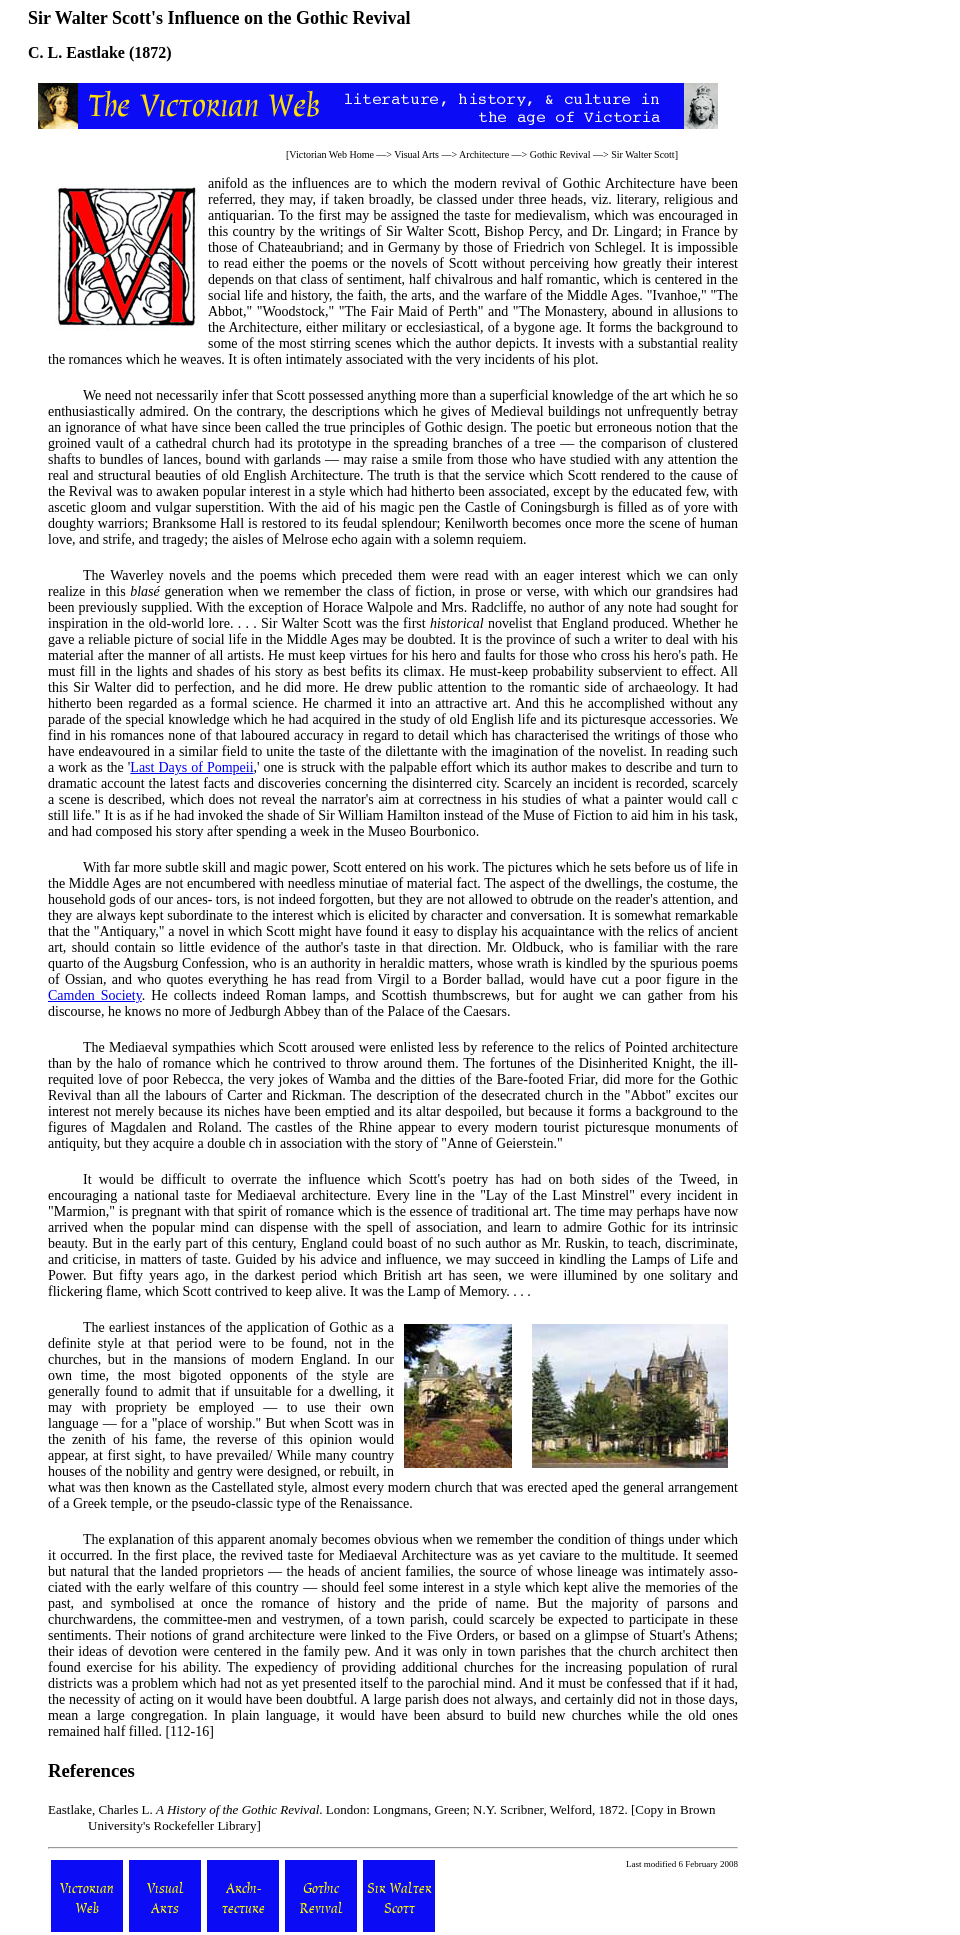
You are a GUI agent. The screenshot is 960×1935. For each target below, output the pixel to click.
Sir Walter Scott (642, 154)
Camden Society (95, 995)
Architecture (484, 154)
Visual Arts (416, 154)
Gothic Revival (560, 154)
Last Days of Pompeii (191, 767)
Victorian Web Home (331, 154)
